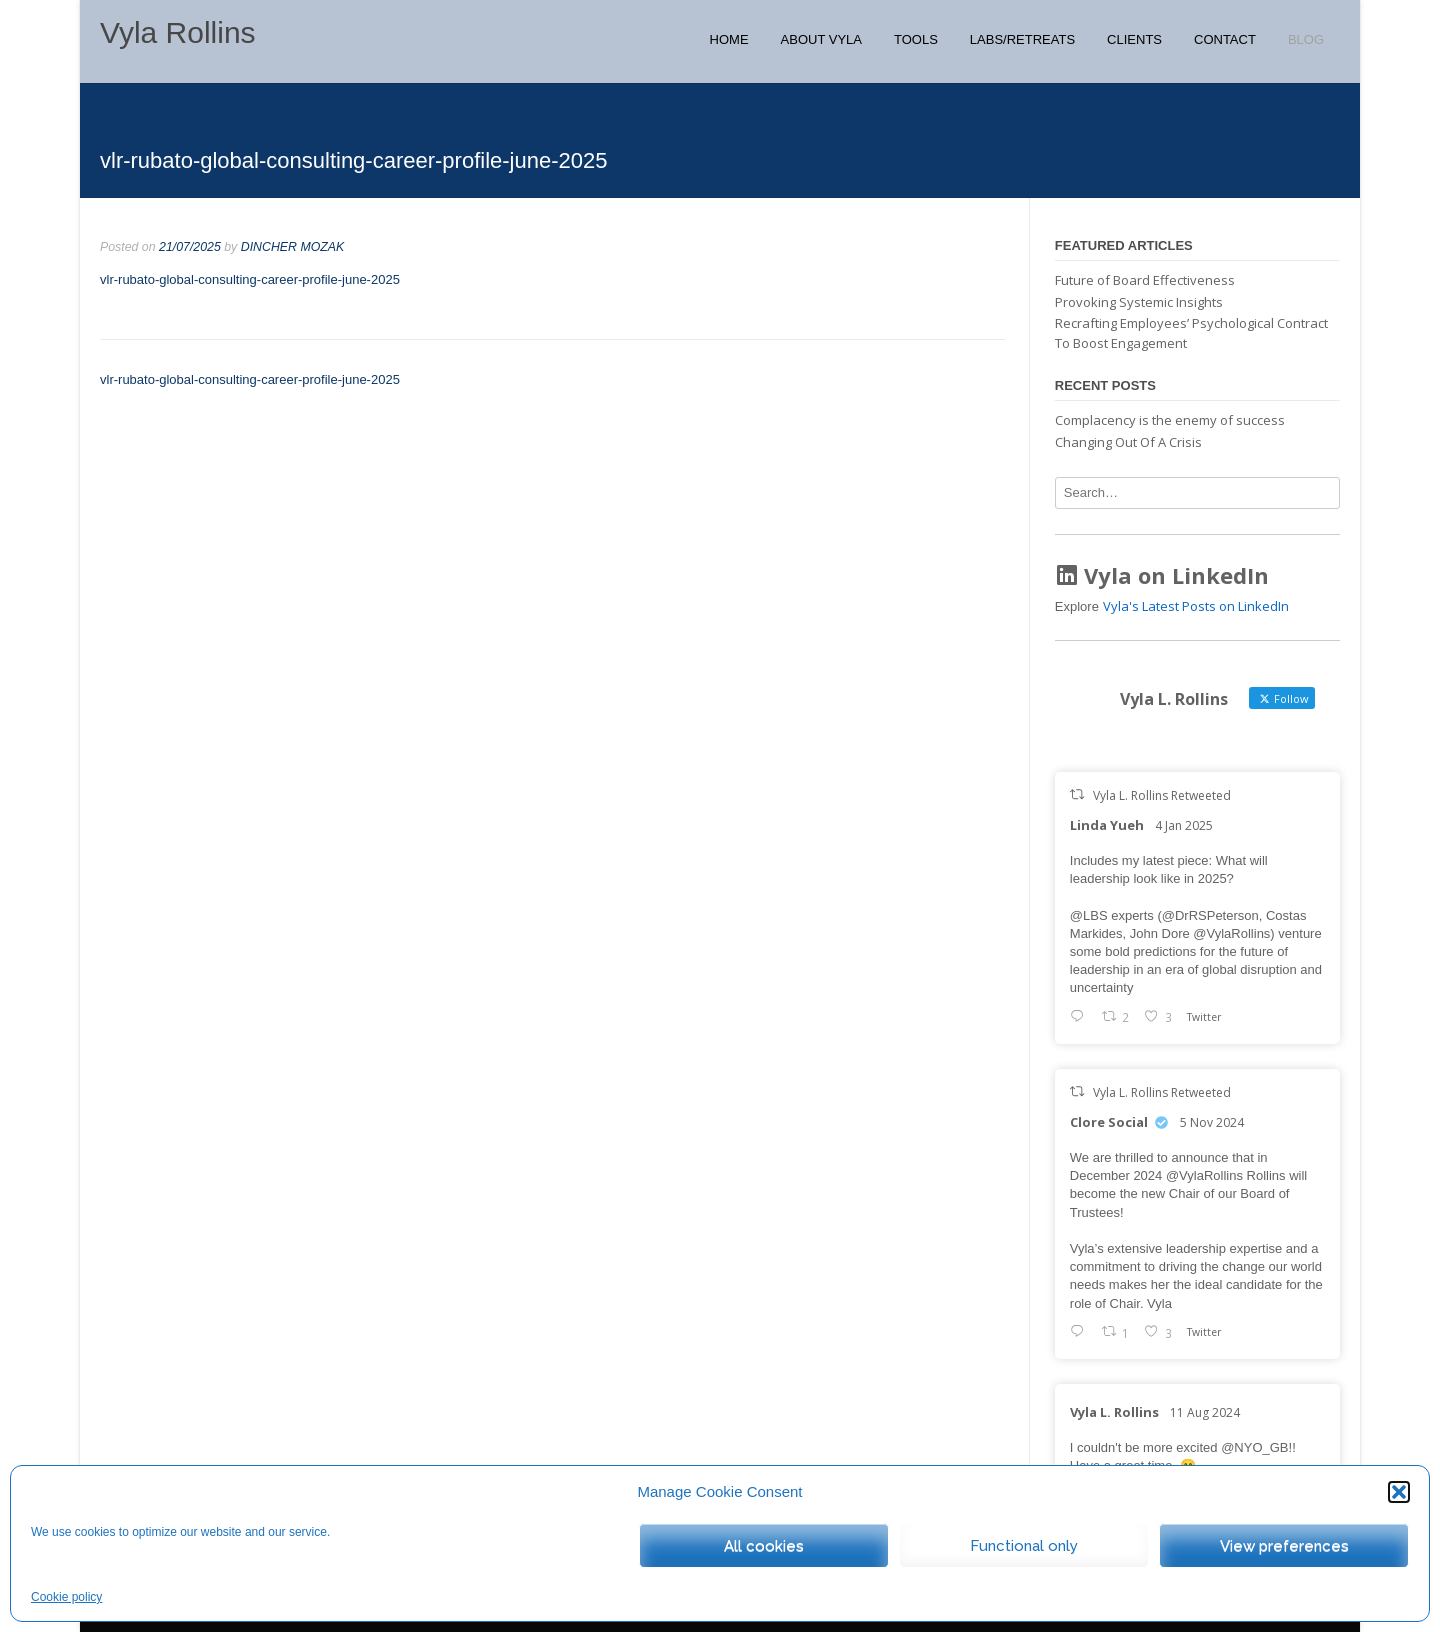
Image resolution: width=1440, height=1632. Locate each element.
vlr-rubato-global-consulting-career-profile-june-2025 (250, 279)
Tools (916, 39)
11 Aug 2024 (1205, 1412)
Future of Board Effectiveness (1145, 280)
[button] (1399, 1492)
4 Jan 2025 (1184, 825)
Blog (1306, 39)
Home (729, 39)
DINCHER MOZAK (293, 247)
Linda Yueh (1107, 825)
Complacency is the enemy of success (1170, 420)
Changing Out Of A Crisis (1128, 442)
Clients (1134, 39)
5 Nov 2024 (1212, 1122)
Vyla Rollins (178, 32)
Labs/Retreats (1022, 39)
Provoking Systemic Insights (1139, 302)
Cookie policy (66, 1597)
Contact (1225, 39)
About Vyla (821, 39)
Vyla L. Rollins (1114, 1412)
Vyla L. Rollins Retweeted (1162, 795)
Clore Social (1109, 1122)
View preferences (1284, 1546)
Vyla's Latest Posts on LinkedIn (1196, 606)
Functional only (1024, 1546)
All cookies (764, 1546)
